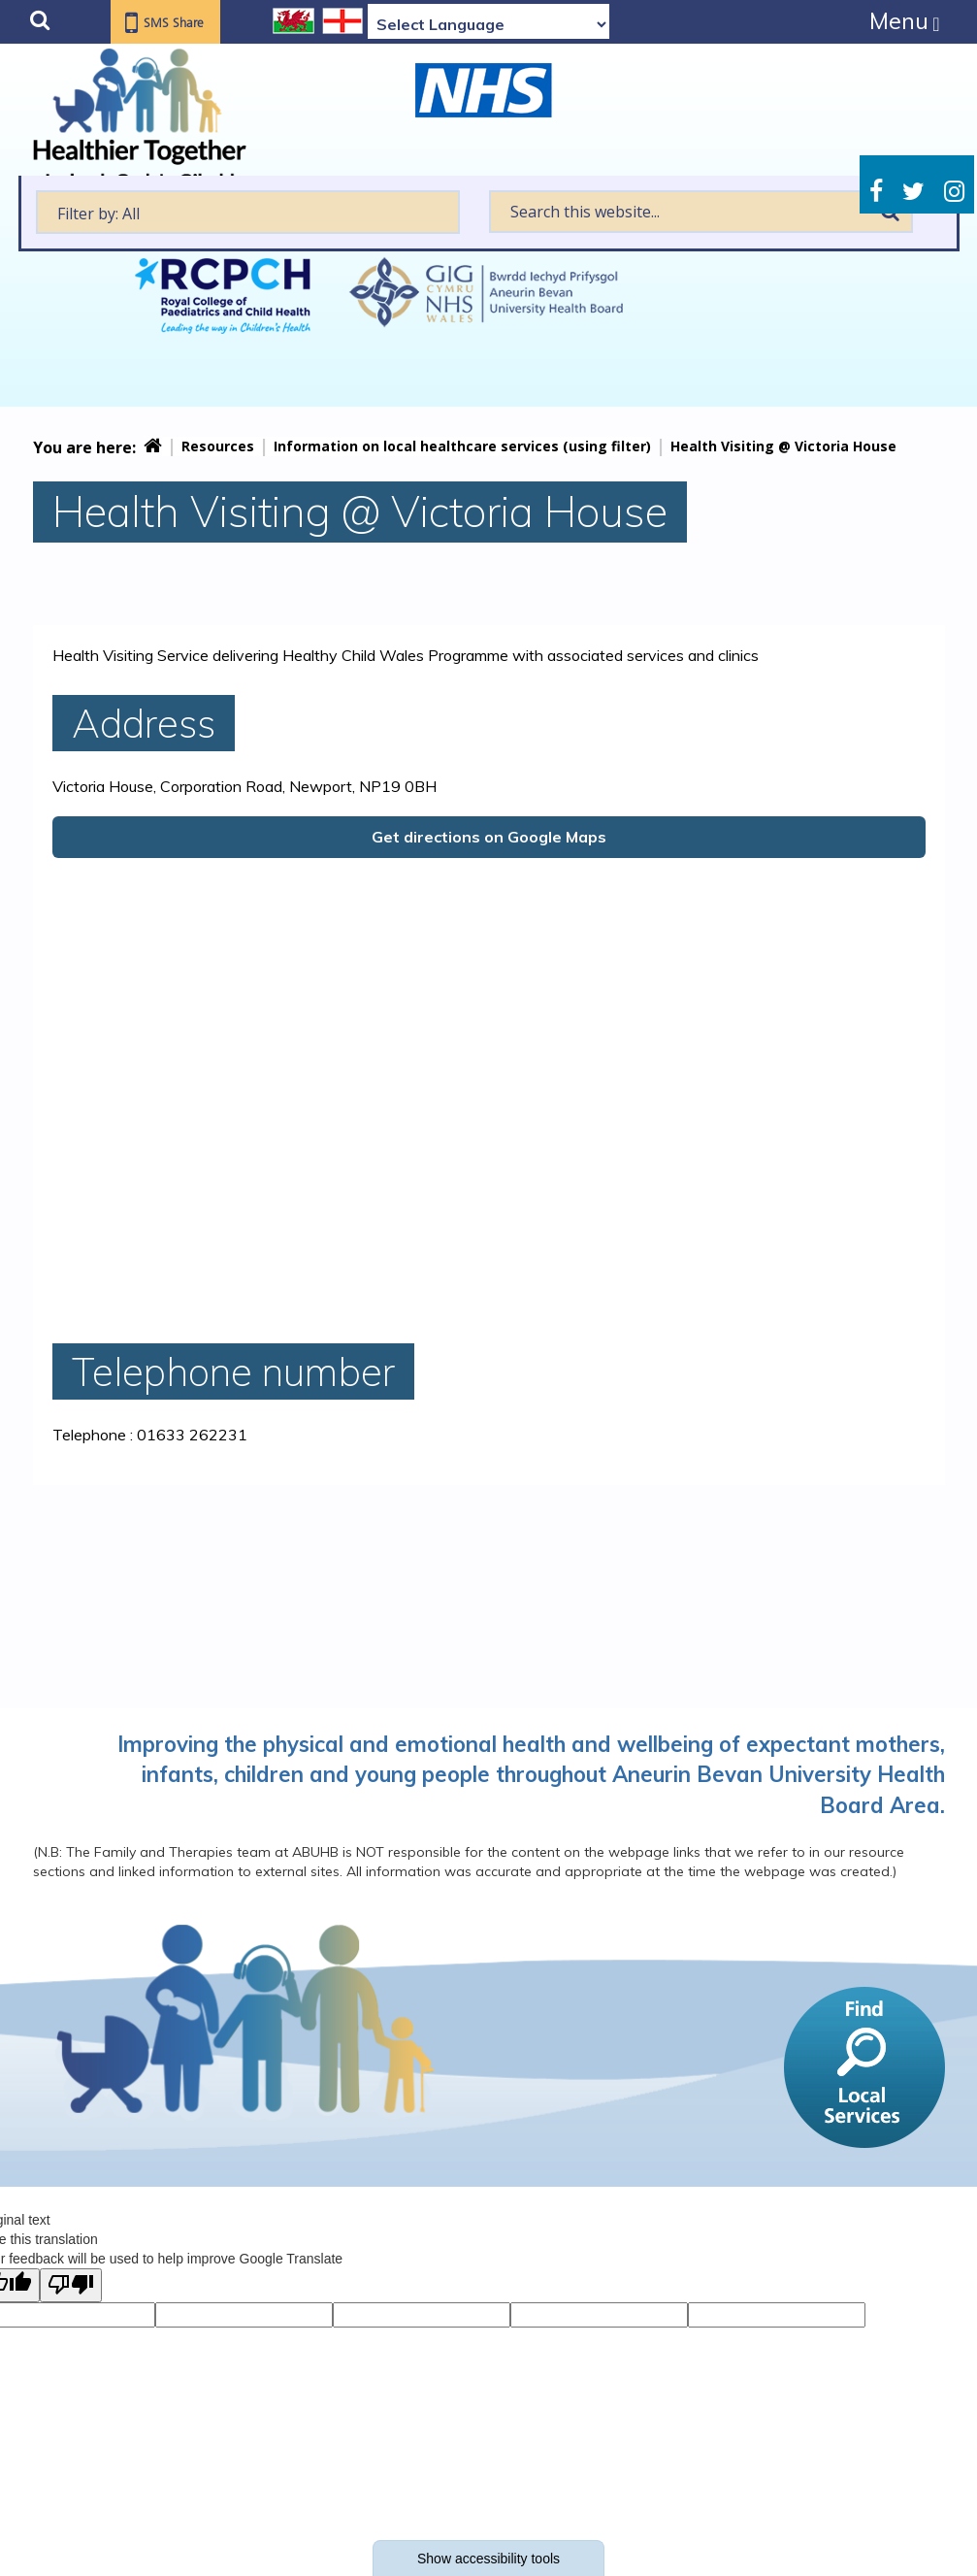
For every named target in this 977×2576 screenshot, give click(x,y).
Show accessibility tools (488, 2558)
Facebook (876, 192)
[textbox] (248, 212)
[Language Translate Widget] (488, 24)
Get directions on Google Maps (489, 836)
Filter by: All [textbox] (98, 213)
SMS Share (178, 23)
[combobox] (248, 212)
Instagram (954, 192)
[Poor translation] (71, 2285)
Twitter (913, 192)
